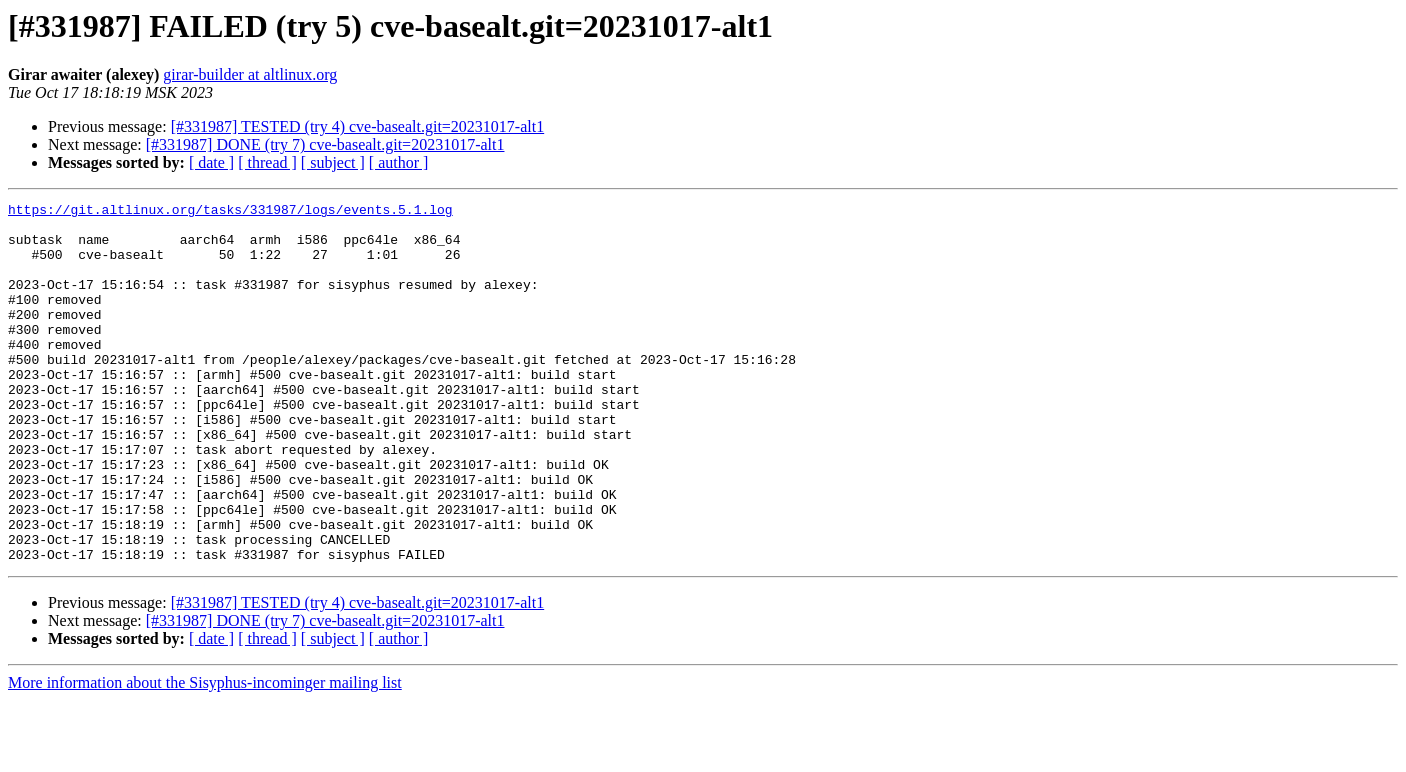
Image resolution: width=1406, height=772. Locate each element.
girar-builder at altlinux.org (250, 74)
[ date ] (211, 162)
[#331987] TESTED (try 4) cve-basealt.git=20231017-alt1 (358, 126)
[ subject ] (333, 162)
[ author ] (399, 162)
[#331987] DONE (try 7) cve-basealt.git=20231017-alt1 (325, 144)
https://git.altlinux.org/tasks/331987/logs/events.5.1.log (230, 212)
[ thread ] (267, 162)
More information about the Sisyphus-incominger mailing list (205, 754)
